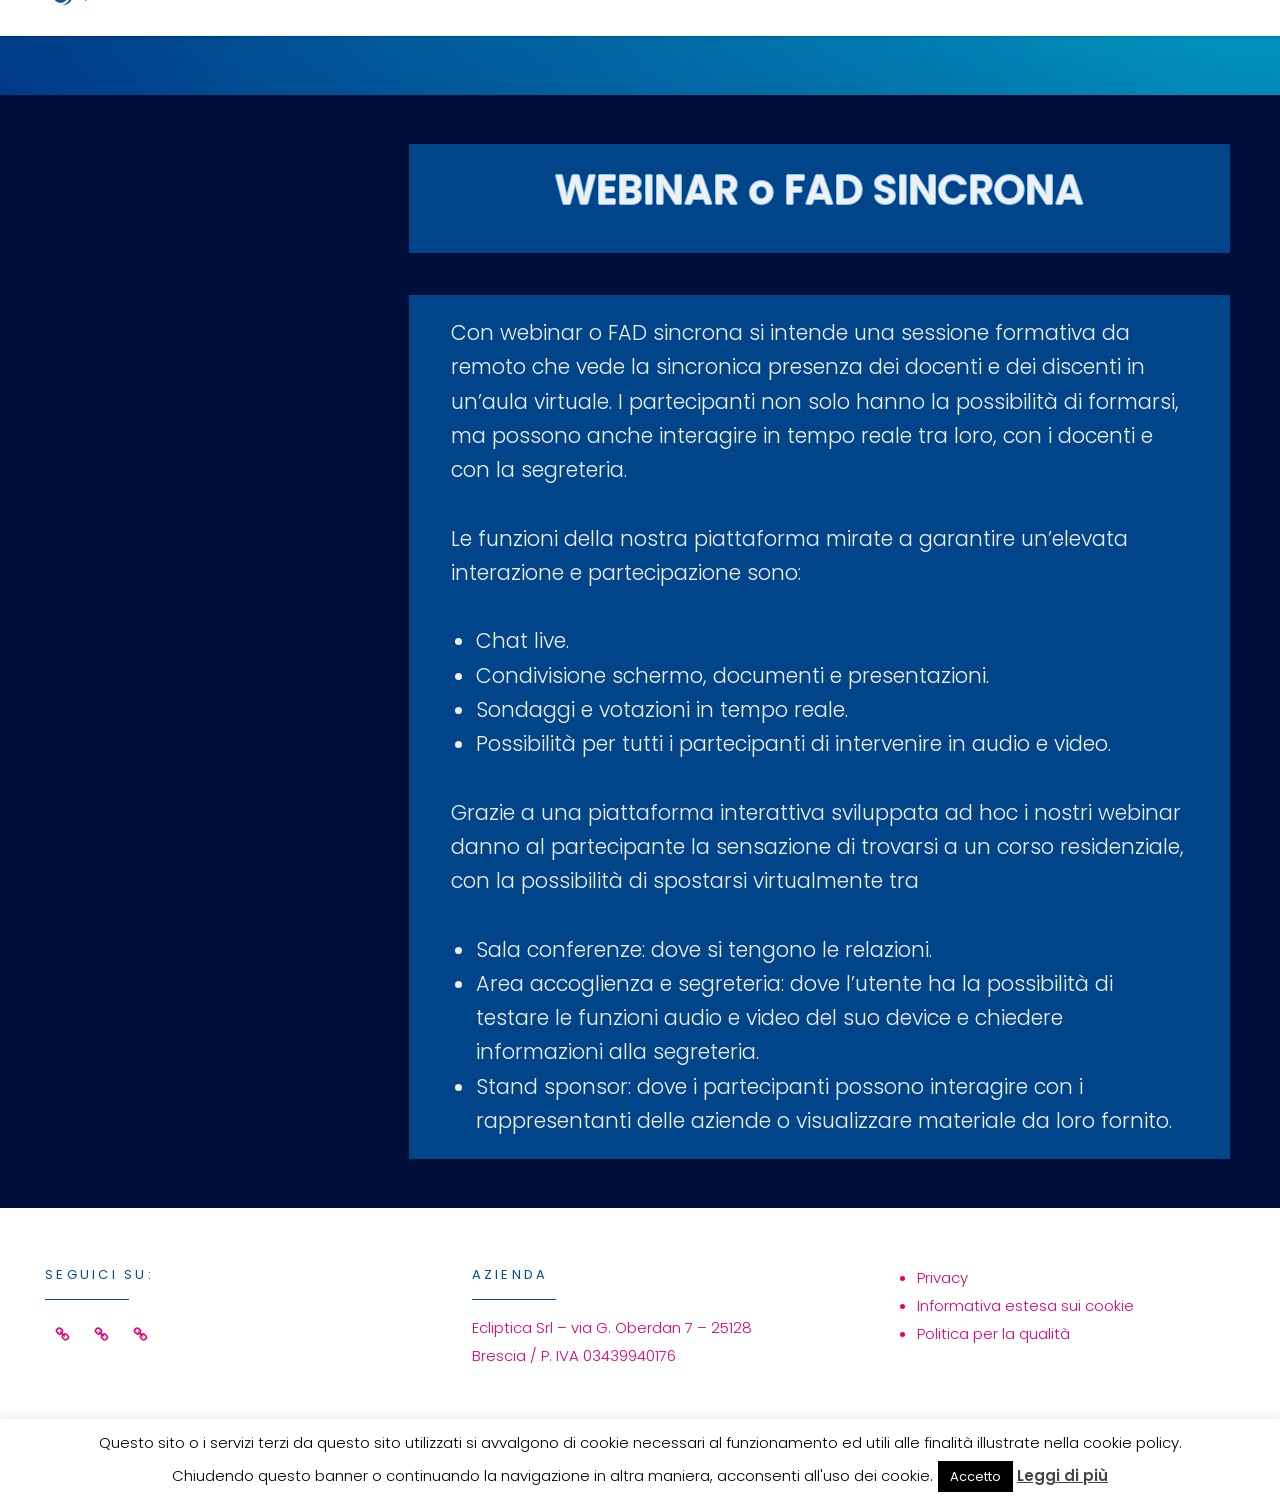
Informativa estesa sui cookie (1025, 1305)
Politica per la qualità (993, 1333)
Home (549, 46)
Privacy (942, 1277)
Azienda (957, 46)
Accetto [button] (975, 1476)
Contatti (1119, 46)
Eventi (815, 46)
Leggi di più (1062, 1475)
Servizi (678, 46)
